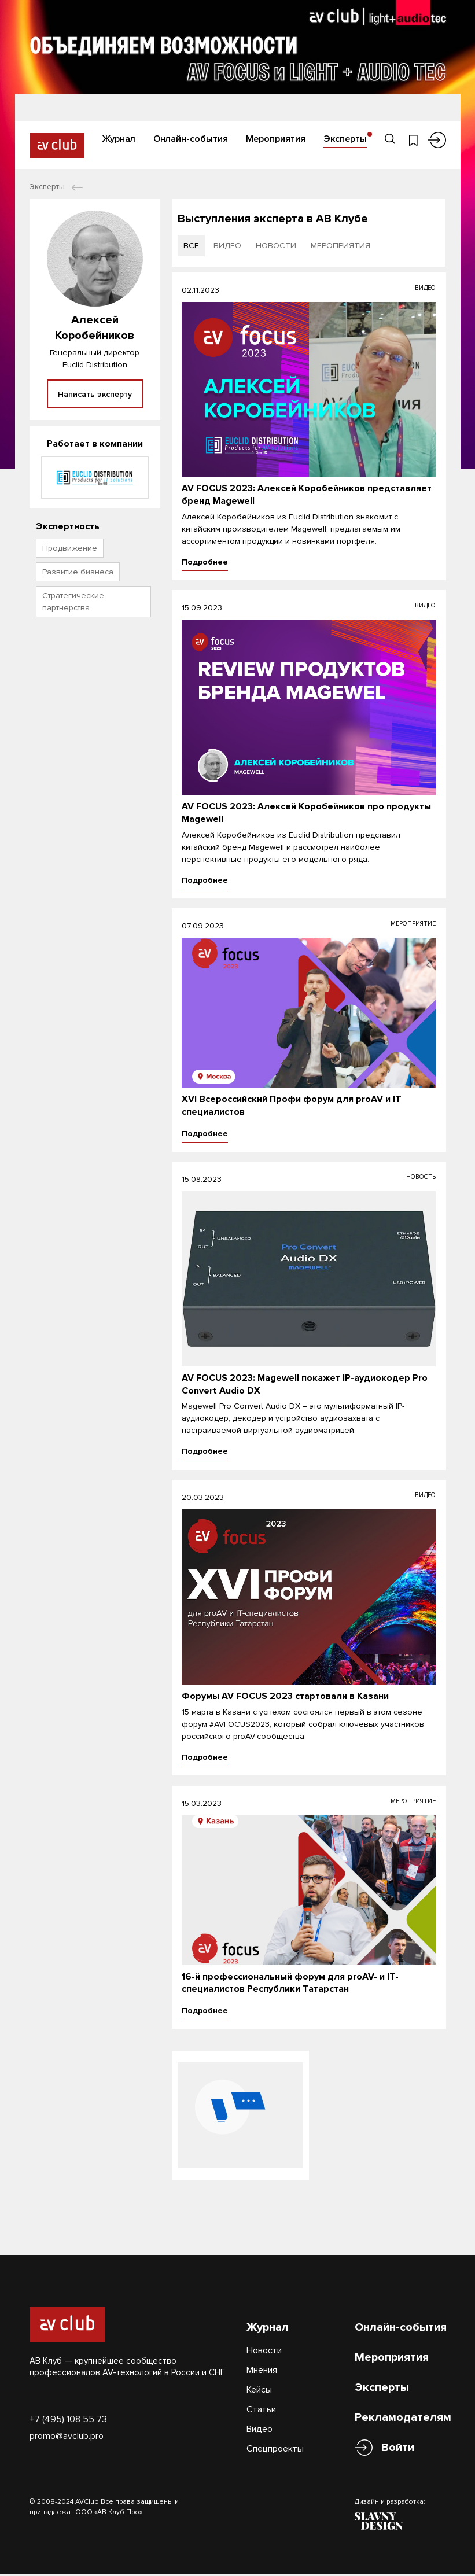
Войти (397, 2439)
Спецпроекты (275, 2440)
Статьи (261, 2401)
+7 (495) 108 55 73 (68, 2410)
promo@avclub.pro (67, 2427)
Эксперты (345, 138)
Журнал (118, 138)
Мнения (261, 2361)
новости (276, 245)
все (191, 245)
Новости (264, 2341)
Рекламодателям (403, 2409)
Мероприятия (275, 138)
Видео (259, 2420)
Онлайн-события (190, 138)
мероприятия (340, 245)
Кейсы (259, 2381)
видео (227, 245)
